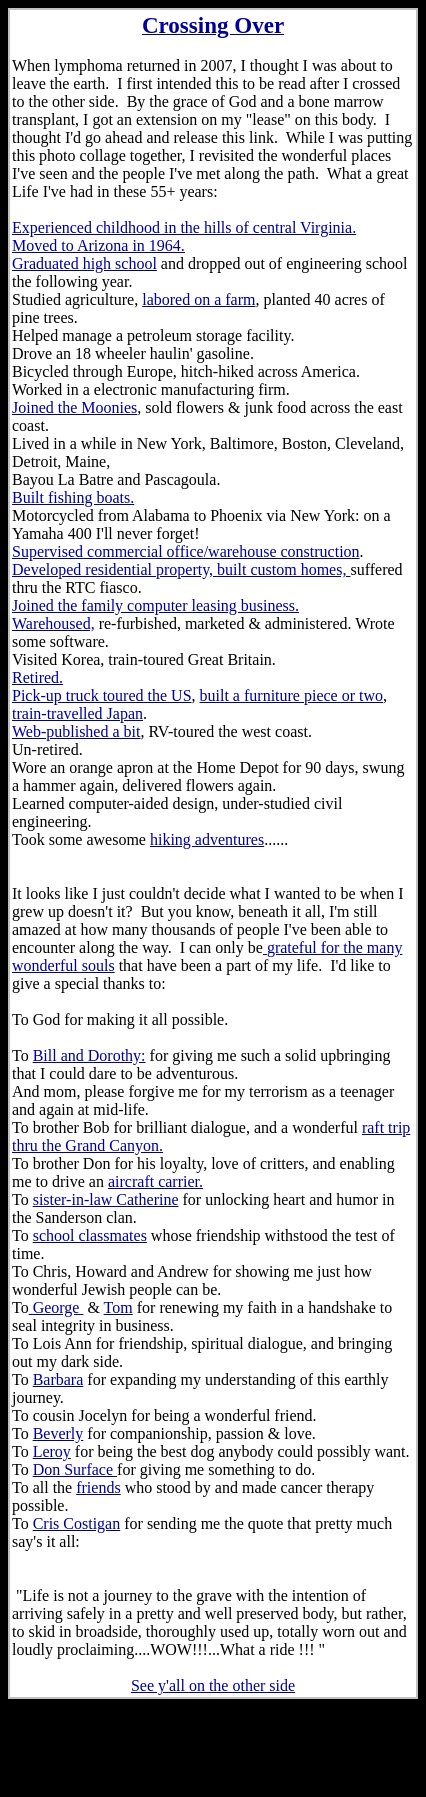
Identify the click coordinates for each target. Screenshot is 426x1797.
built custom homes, (283, 569)
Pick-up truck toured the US (102, 695)
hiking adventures (207, 839)
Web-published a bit (76, 731)
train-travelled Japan (77, 713)
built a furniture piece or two (292, 695)
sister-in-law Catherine (106, 1199)
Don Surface (75, 1469)
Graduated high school (84, 263)
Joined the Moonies (74, 407)
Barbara (58, 1379)
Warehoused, (53, 623)
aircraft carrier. (155, 1181)
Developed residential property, (114, 569)
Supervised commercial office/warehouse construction (186, 551)
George (56, 1307)
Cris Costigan (77, 1523)
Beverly (58, 1433)
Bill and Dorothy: (89, 1055)
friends (98, 1487)
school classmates (90, 1235)
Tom (118, 1307)
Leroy (52, 1451)
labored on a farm (198, 299)
